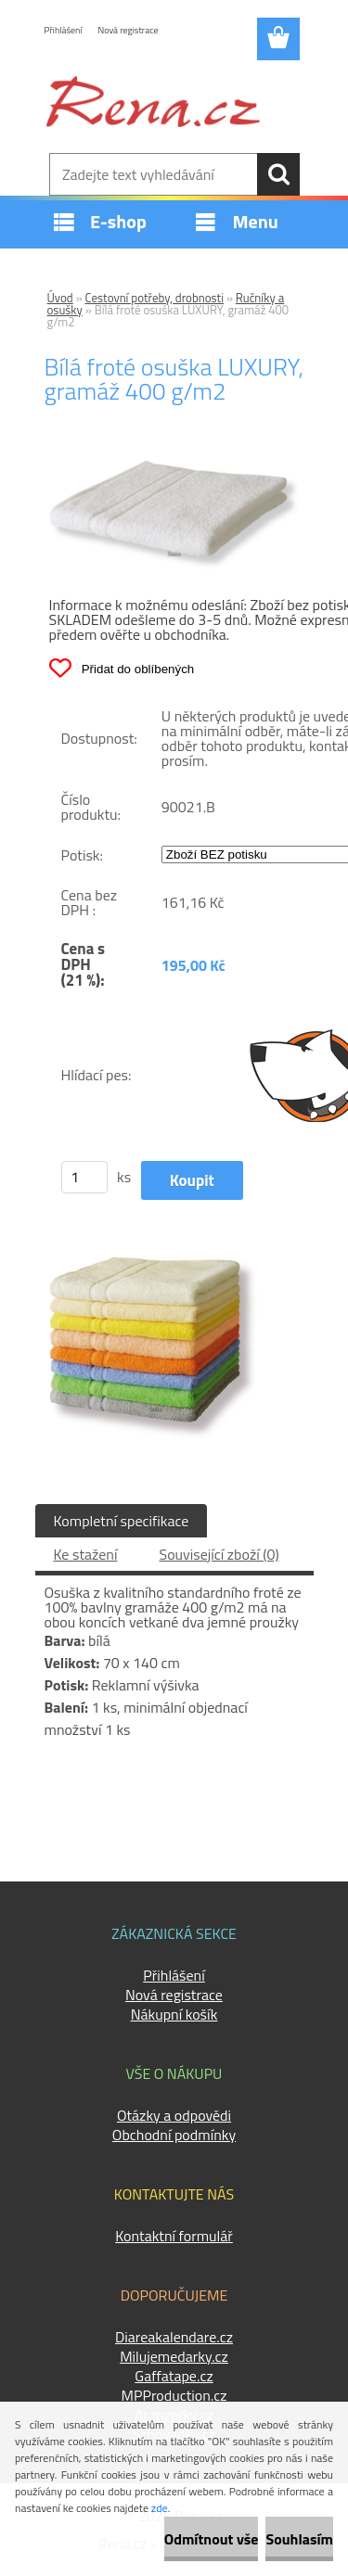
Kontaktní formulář (174, 2236)
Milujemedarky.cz (174, 2356)
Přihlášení (64, 30)
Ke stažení (86, 1554)
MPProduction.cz (173, 2395)
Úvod (60, 297)
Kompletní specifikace (121, 1521)
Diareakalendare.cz (174, 2337)
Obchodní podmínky (174, 2134)
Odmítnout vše (211, 2539)
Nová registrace (128, 30)
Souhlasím (299, 2539)
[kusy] (84, 1177)
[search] (278, 174)
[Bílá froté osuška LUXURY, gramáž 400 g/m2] (174, 467)
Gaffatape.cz (174, 2376)
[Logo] (153, 101)
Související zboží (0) (218, 1554)
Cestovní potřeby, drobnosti (155, 297)
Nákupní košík (174, 2014)
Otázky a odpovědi (174, 2115)
